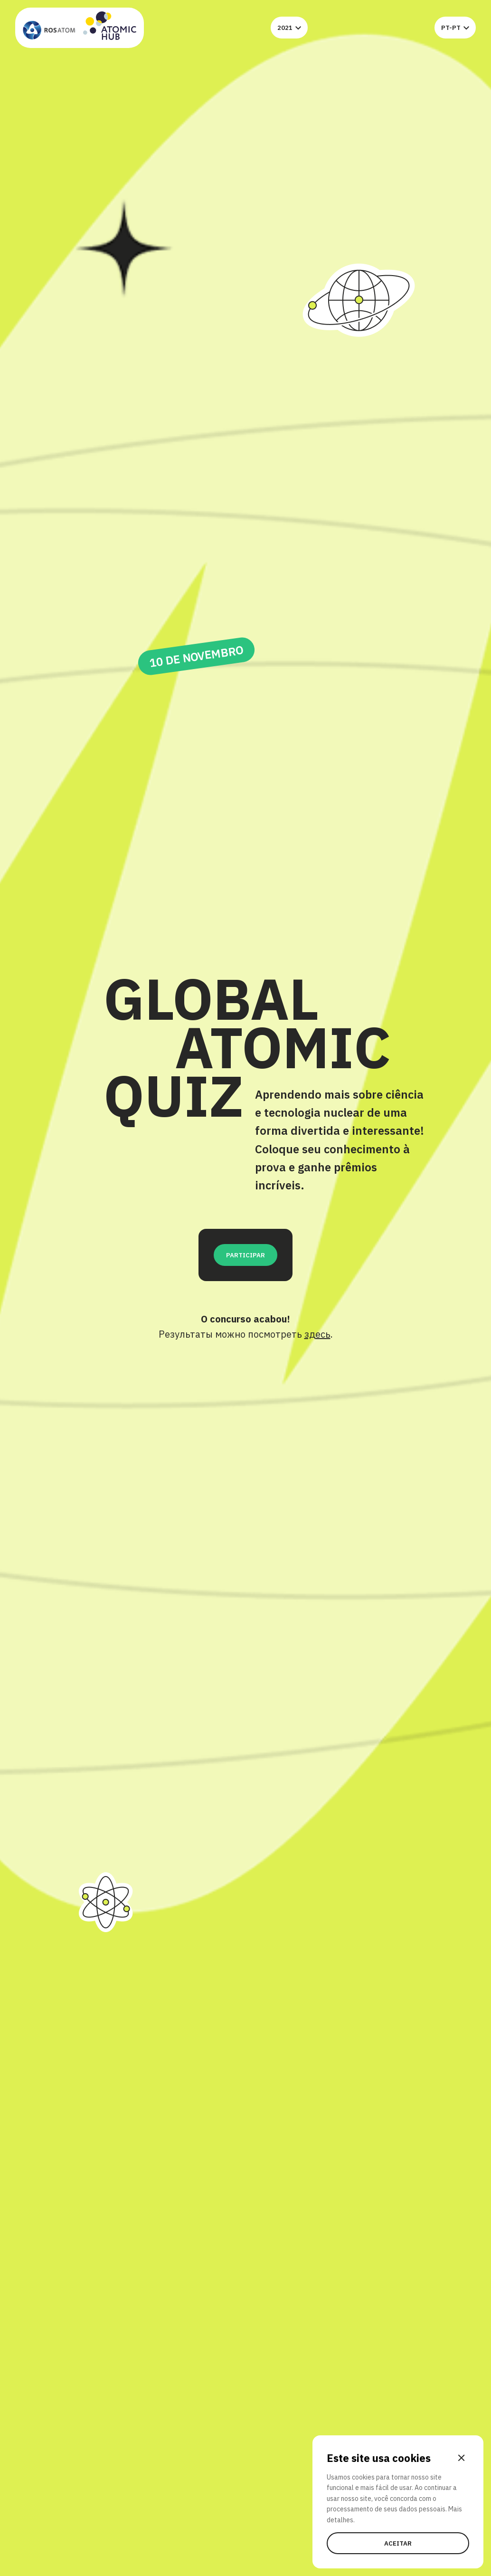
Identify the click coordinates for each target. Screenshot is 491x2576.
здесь (317, 1334)
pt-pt (455, 27)
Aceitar (398, 2543)
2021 (289, 27)
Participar (245, 1255)
